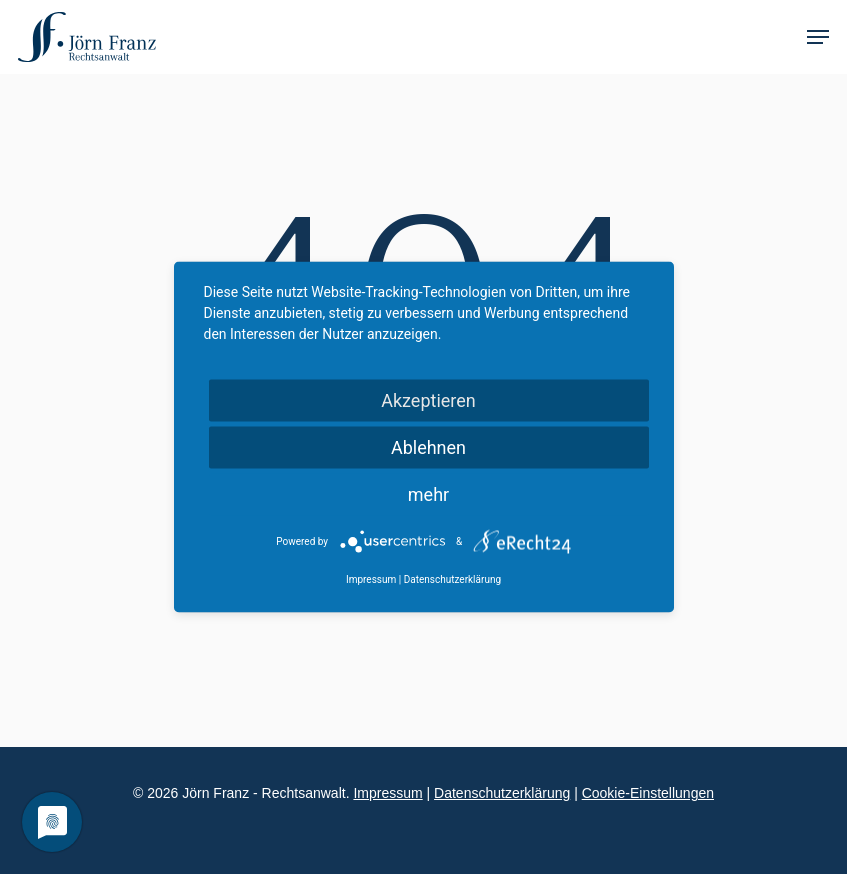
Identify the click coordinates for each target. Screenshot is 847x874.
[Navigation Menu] (818, 37)
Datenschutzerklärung (502, 793)
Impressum (387, 793)
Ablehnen (428, 447)
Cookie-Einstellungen (648, 793)
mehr (428, 494)
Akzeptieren (428, 400)
